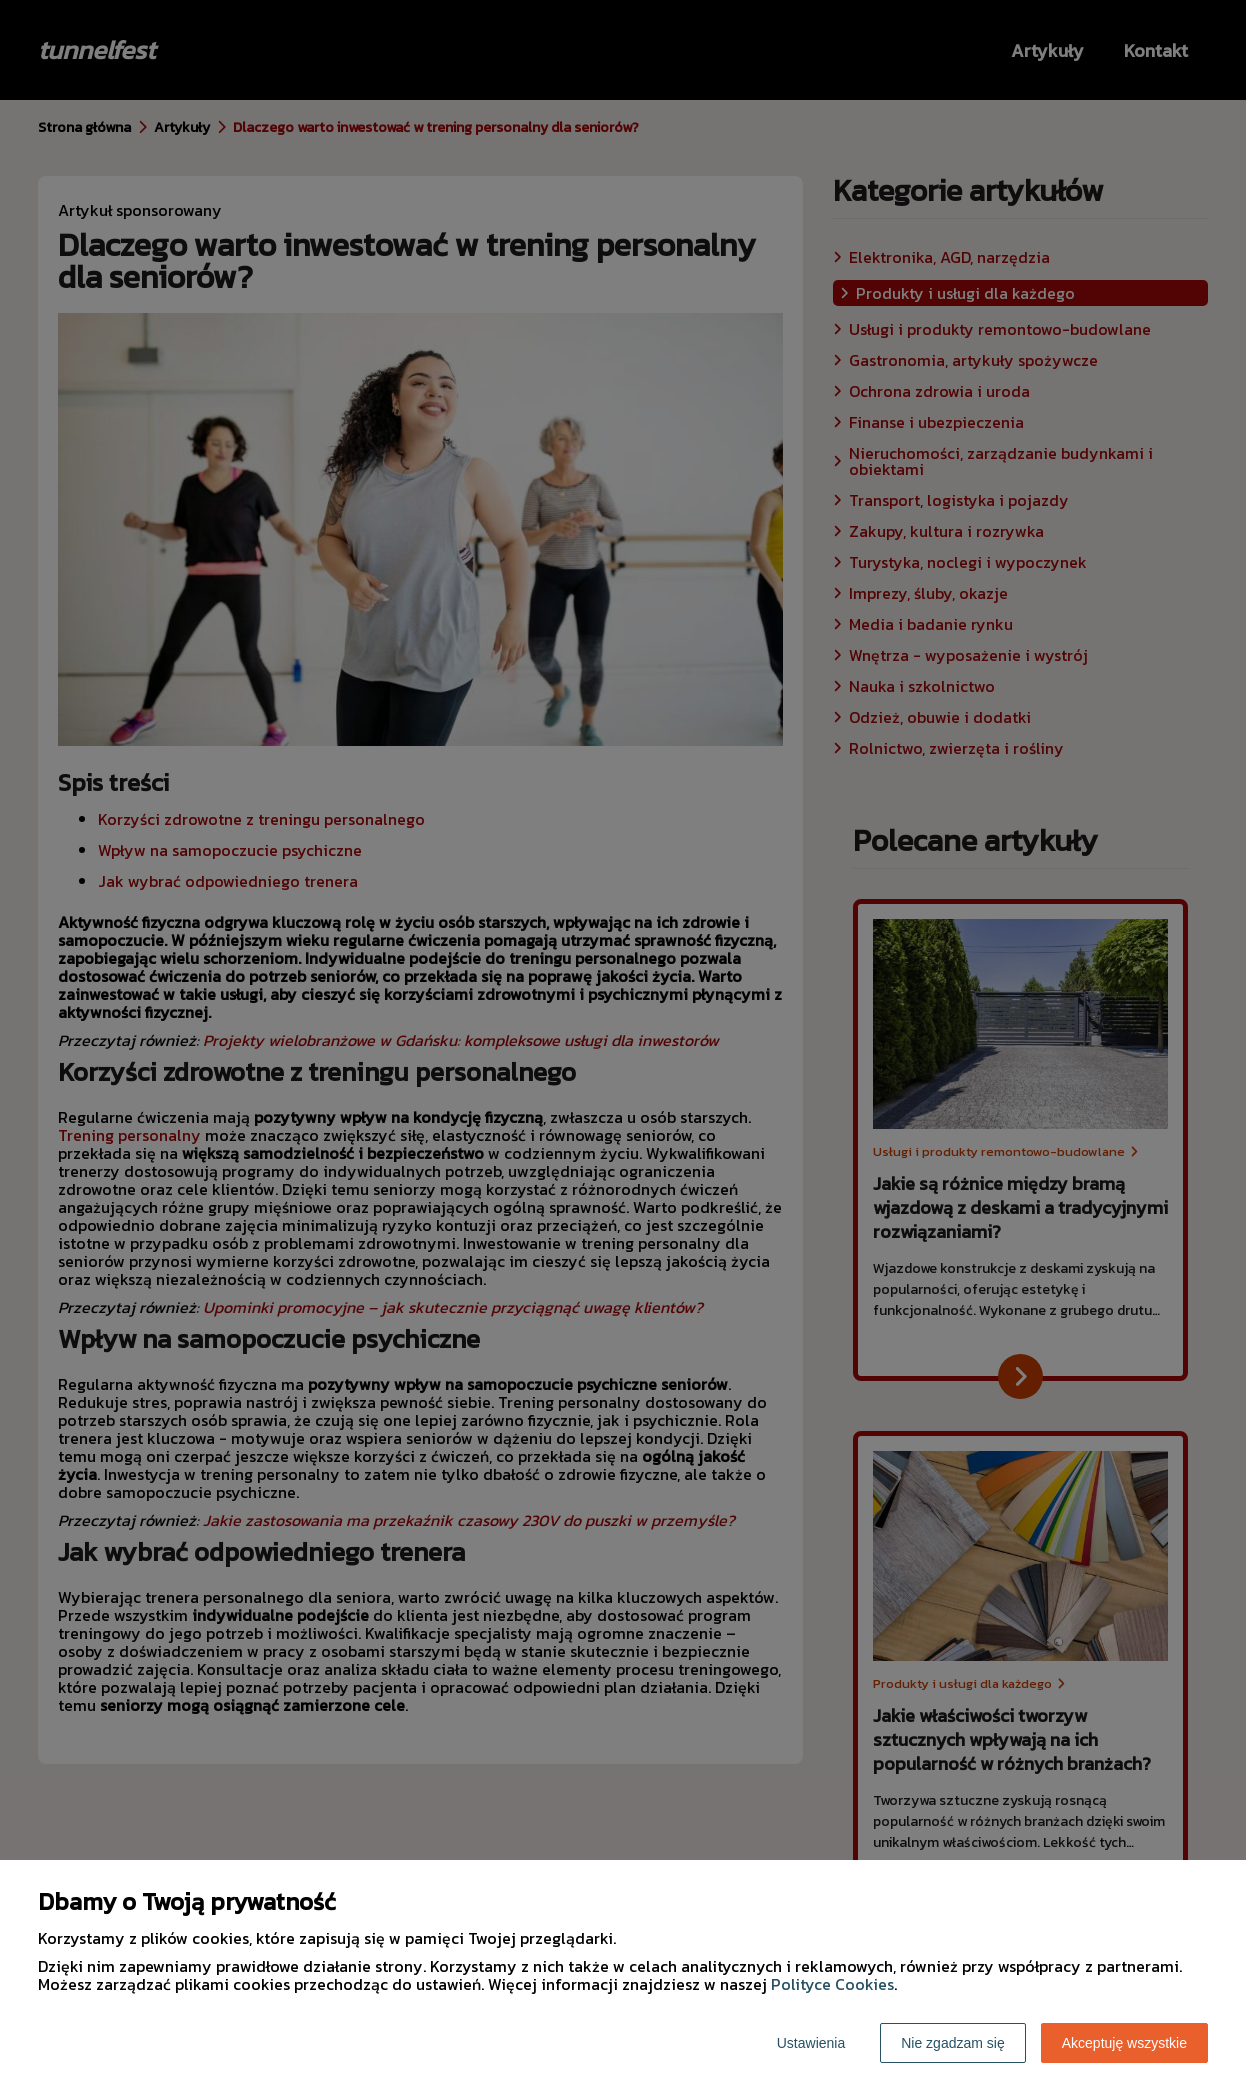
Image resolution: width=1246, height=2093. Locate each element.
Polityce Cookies (832, 1984)
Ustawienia (811, 2043)
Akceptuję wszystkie (1124, 2043)
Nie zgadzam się (953, 2043)
